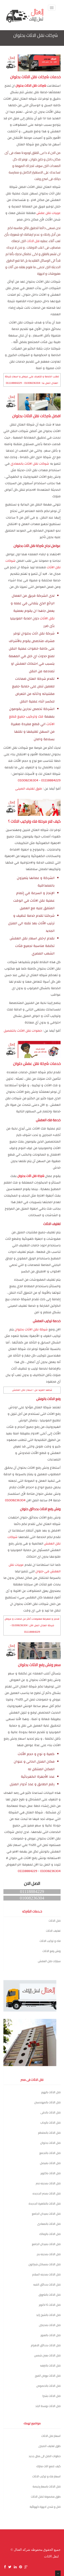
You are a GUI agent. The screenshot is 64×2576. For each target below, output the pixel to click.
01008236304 (32, 383)
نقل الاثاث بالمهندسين (47, 2102)
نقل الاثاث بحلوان (50, 2143)
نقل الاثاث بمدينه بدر (49, 2254)
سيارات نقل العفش (49, 1961)
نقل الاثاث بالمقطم (49, 2132)
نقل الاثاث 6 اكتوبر (50, 2304)
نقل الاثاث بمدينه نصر (48, 2183)
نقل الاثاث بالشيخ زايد (48, 2315)
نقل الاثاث (33, 241)
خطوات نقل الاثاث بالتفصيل (23, 1031)
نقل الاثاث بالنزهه (50, 2365)
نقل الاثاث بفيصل (50, 2163)
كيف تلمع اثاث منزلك (48, 2466)
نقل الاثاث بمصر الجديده (47, 2193)
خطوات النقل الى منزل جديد (45, 2456)
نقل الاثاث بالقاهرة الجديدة (45, 2203)
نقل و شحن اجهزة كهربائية (45, 2506)
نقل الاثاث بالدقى (50, 2112)
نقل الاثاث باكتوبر (51, 2173)
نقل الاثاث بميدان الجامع (46, 2213)
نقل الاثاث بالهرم (51, 2092)
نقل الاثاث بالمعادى (49, 2224)
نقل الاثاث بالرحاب (50, 2122)
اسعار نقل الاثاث (51, 2436)
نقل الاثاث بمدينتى (50, 2325)
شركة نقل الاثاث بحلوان (31, 1329)
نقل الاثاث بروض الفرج (48, 2375)
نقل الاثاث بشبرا (51, 2396)
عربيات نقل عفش (49, 213)
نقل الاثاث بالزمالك (50, 2234)
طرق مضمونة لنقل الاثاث (46, 2496)
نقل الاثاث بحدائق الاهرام (46, 2345)
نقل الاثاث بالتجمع (50, 2153)
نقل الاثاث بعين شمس (47, 2355)
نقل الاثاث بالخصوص (48, 2385)
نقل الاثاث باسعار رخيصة (47, 2486)
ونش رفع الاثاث (51, 1951)
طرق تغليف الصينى (28, 789)
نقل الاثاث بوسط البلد (48, 2406)
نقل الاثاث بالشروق (50, 2294)
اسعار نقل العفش (22, 1390)
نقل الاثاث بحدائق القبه (47, 2284)
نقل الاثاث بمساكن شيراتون (45, 2264)
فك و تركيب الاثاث (50, 1941)
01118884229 (14, 383)
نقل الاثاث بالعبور (51, 2335)
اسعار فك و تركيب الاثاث (46, 2476)
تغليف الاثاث (53, 1930)
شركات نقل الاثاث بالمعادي (30, 464)
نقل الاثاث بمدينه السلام (46, 2274)
